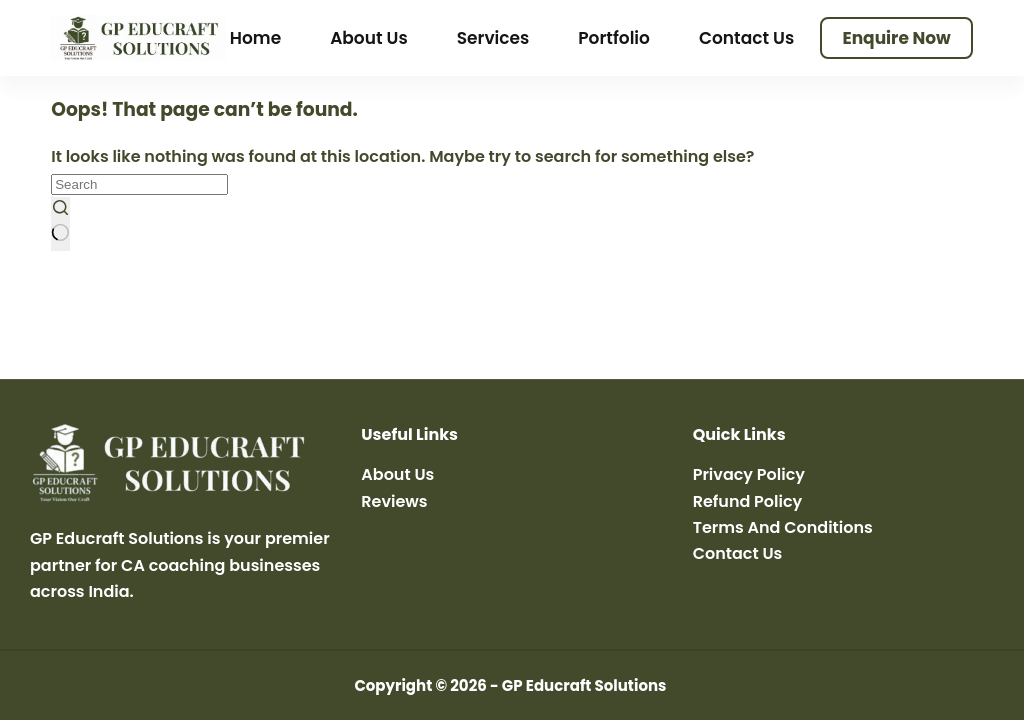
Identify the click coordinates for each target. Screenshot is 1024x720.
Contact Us (746, 38)
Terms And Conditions (783, 527)
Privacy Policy (749, 474)
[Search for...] (139, 184)
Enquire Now (896, 38)
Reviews (394, 501)
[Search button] (60, 224)
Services (493, 38)
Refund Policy (748, 501)
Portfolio (614, 38)
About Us (369, 38)
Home (255, 38)
